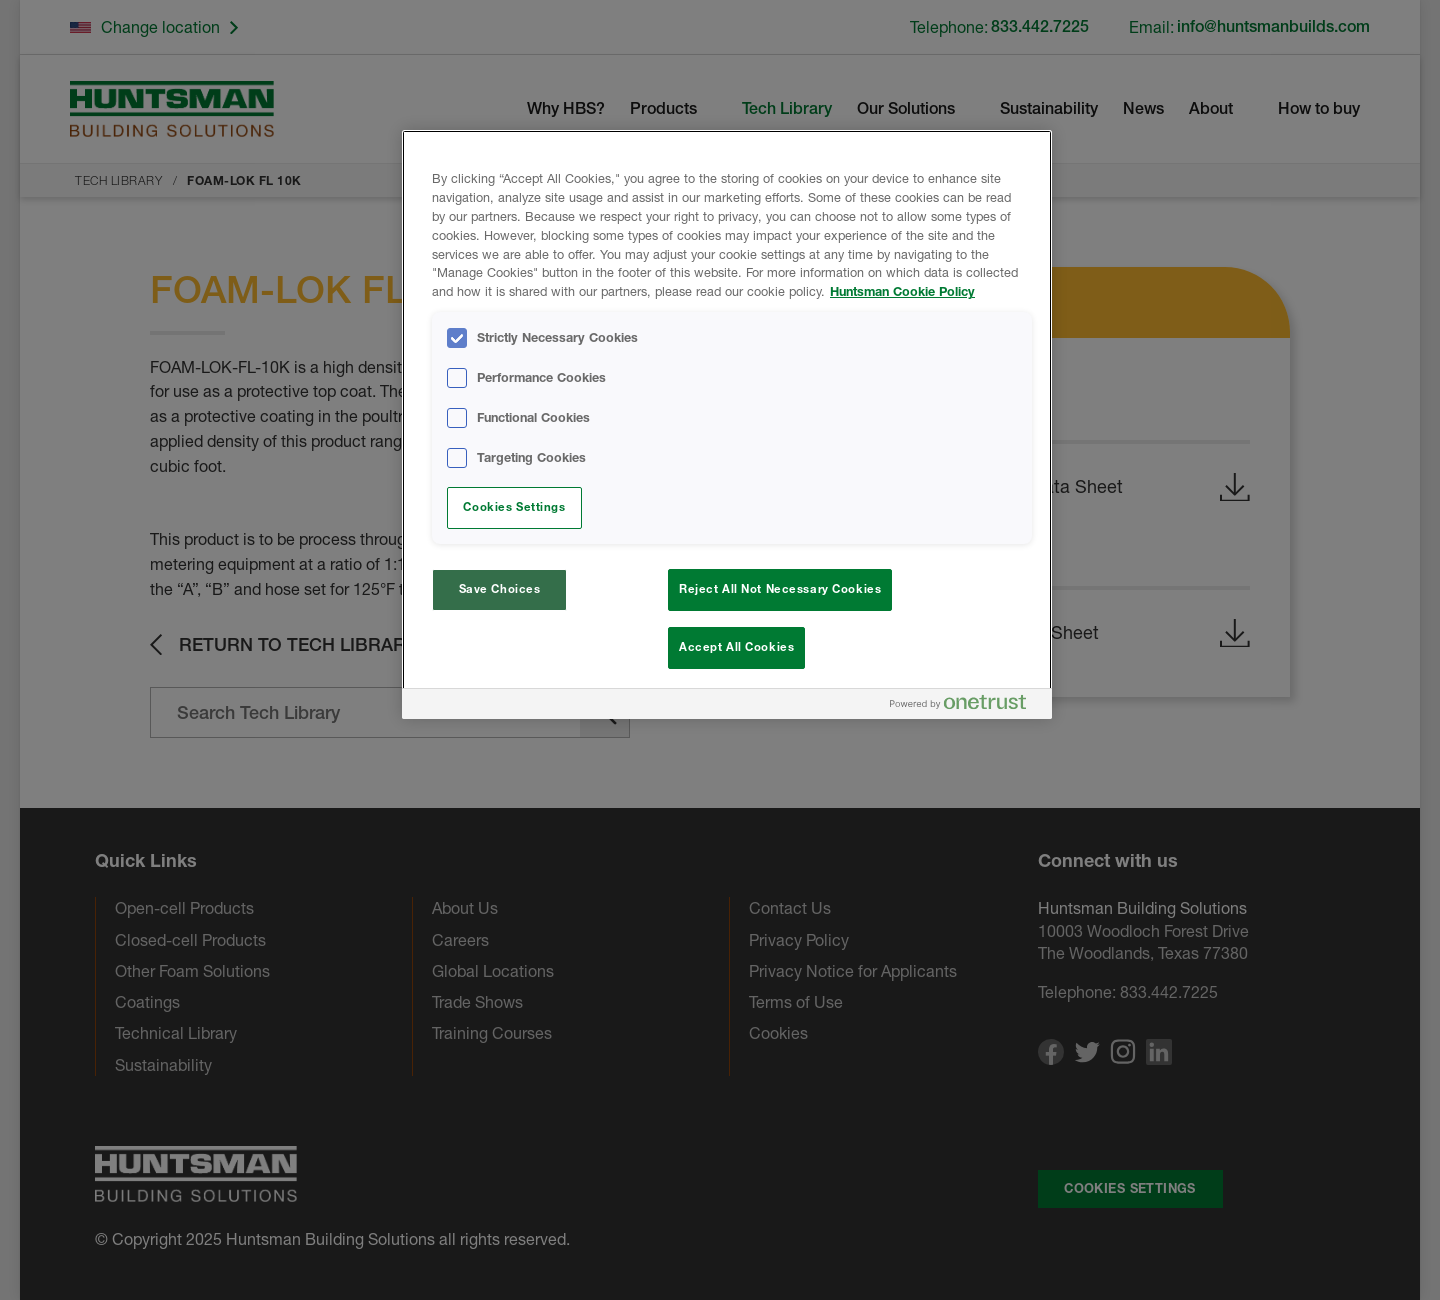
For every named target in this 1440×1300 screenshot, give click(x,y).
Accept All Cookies (736, 647)
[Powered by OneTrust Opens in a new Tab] (966, 706)
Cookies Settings (514, 507)
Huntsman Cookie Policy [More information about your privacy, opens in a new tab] (902, 291)
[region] (727, 424)
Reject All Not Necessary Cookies (780, 589)
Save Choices (500, 589)
